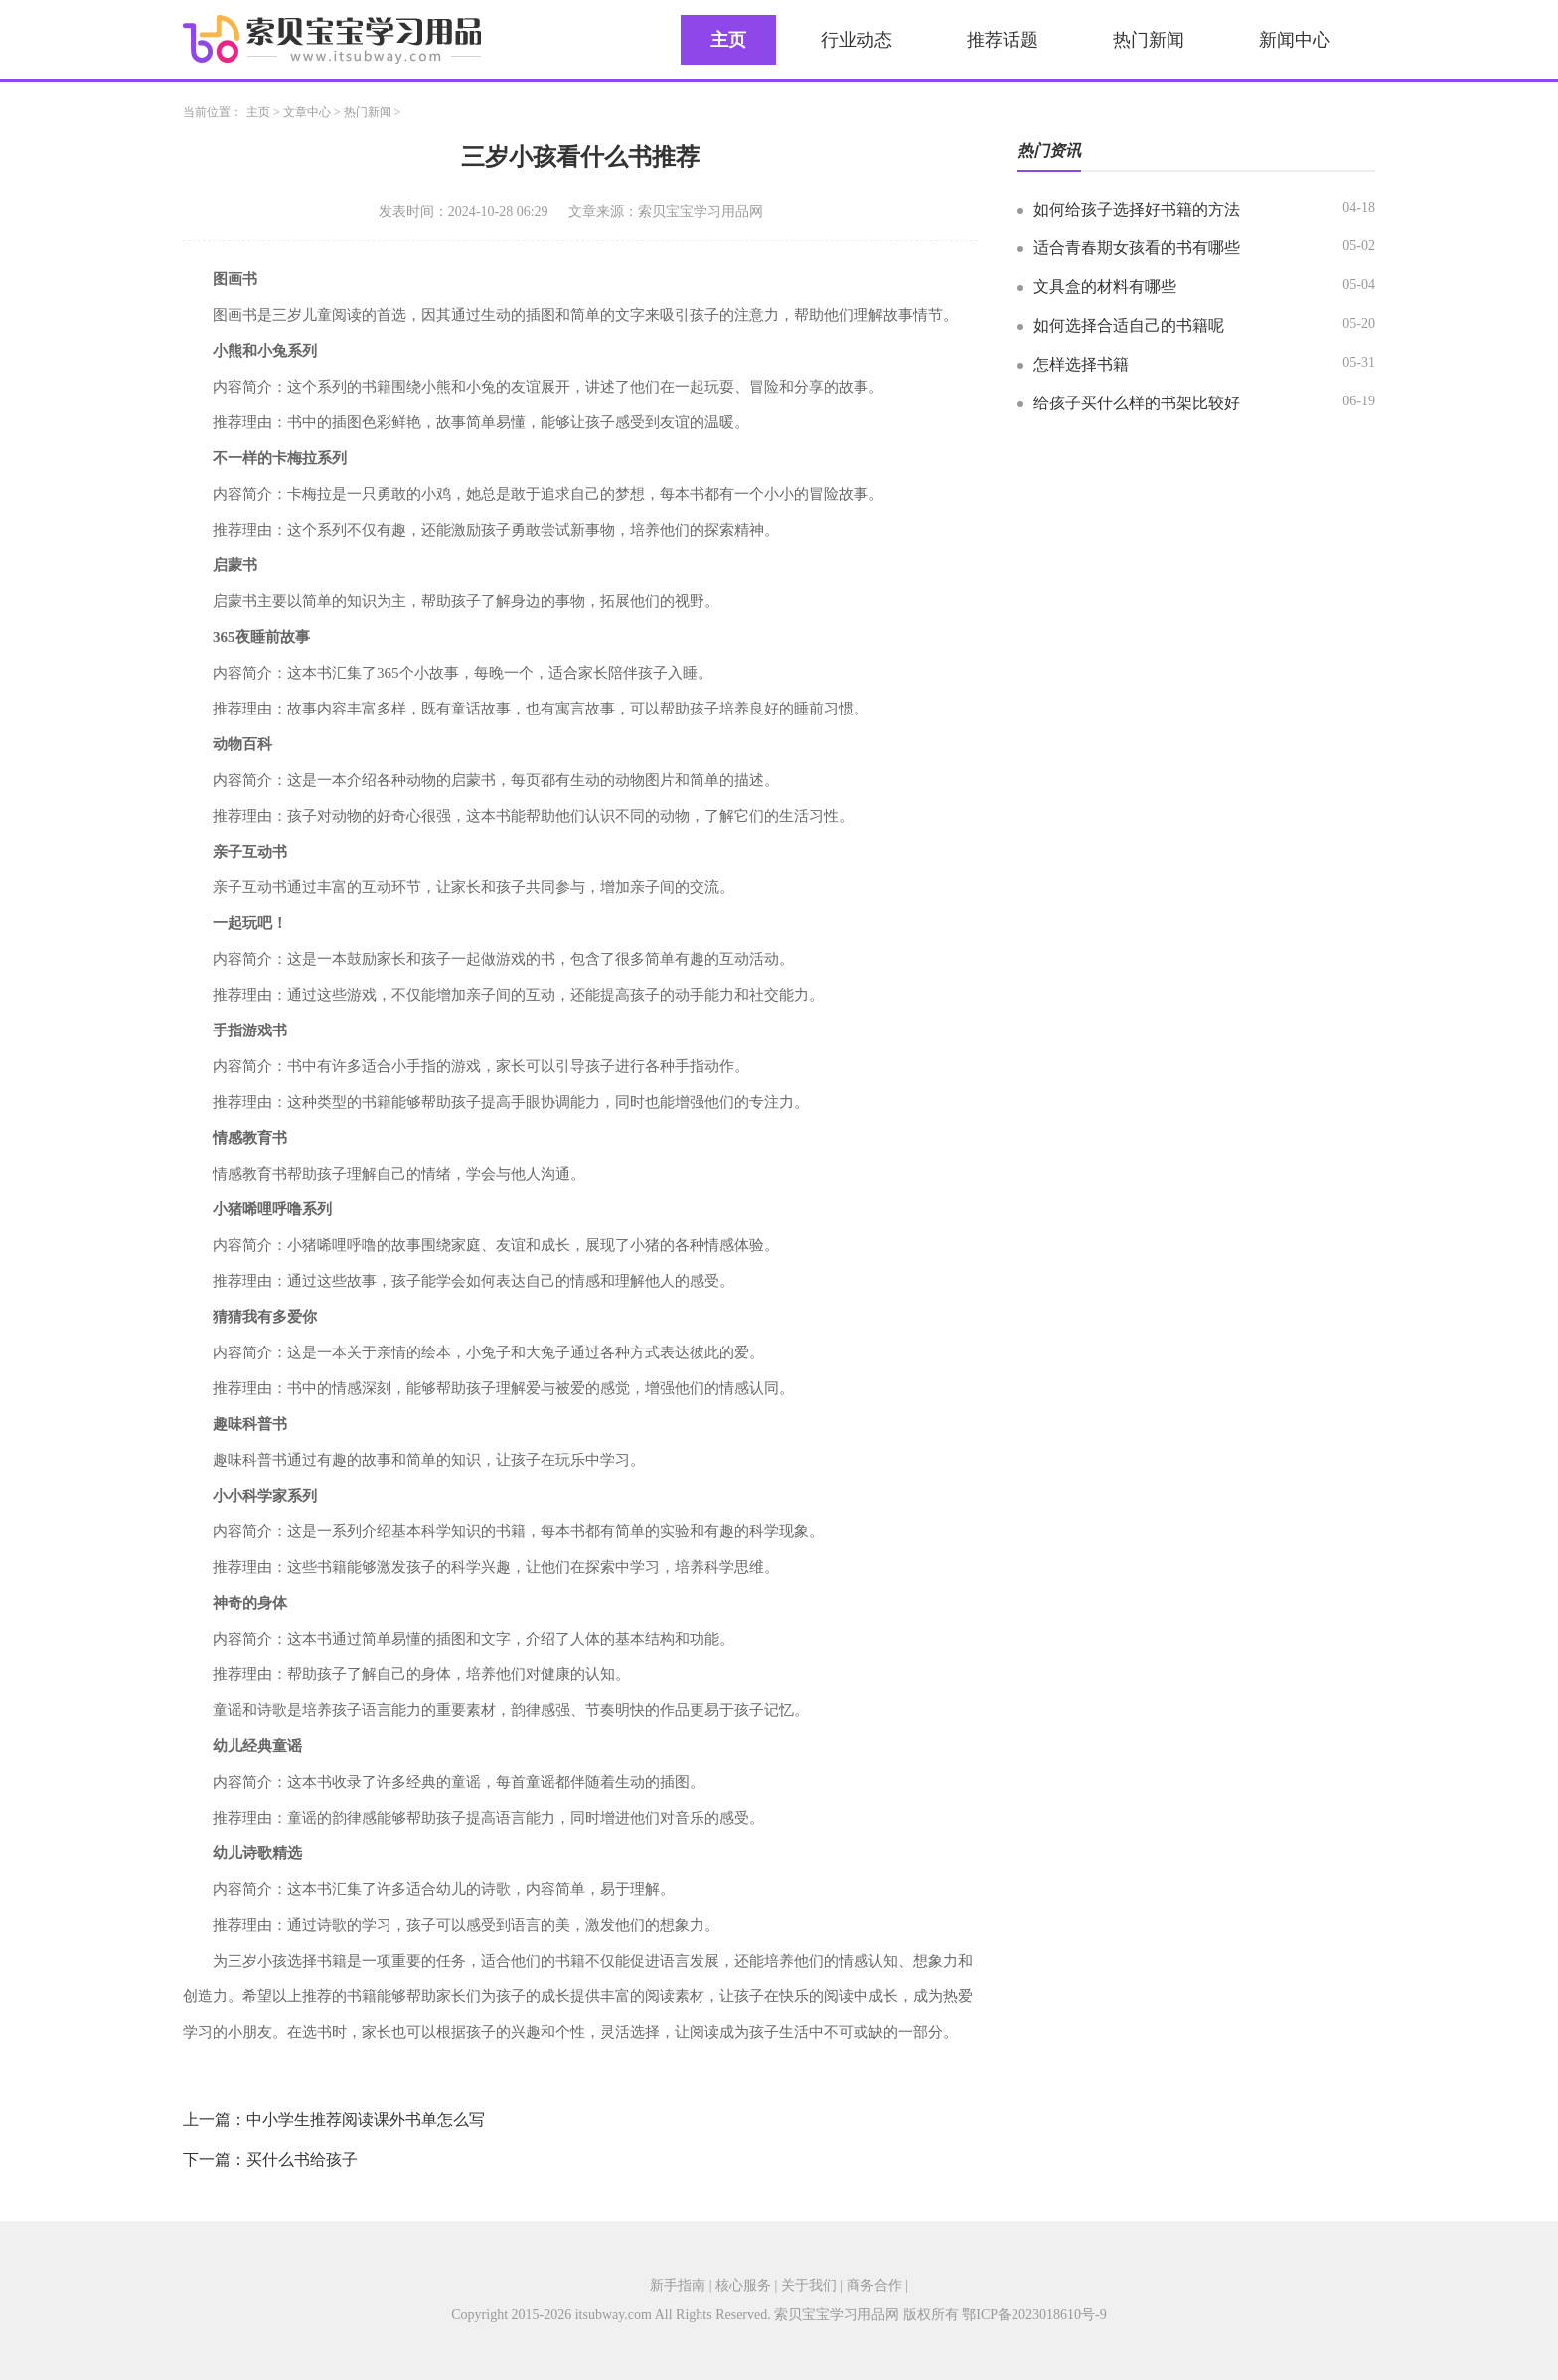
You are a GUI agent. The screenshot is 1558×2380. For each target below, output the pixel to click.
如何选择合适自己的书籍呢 (1128, 325)
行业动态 (856, 40)
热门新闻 (1148, 40)
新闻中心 (1294, 40)
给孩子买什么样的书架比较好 (1136, 403)
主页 (728, 40)
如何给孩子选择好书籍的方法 (1136, 209)
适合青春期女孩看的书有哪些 (1136, 247)
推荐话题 (1002, 40)
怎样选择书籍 (1081, 364)
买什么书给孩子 (302, 2159)
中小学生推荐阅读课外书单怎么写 (365, 2119)
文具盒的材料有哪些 (1104, 286)
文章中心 (307, 112)
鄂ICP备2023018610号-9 (1034, 2314)
